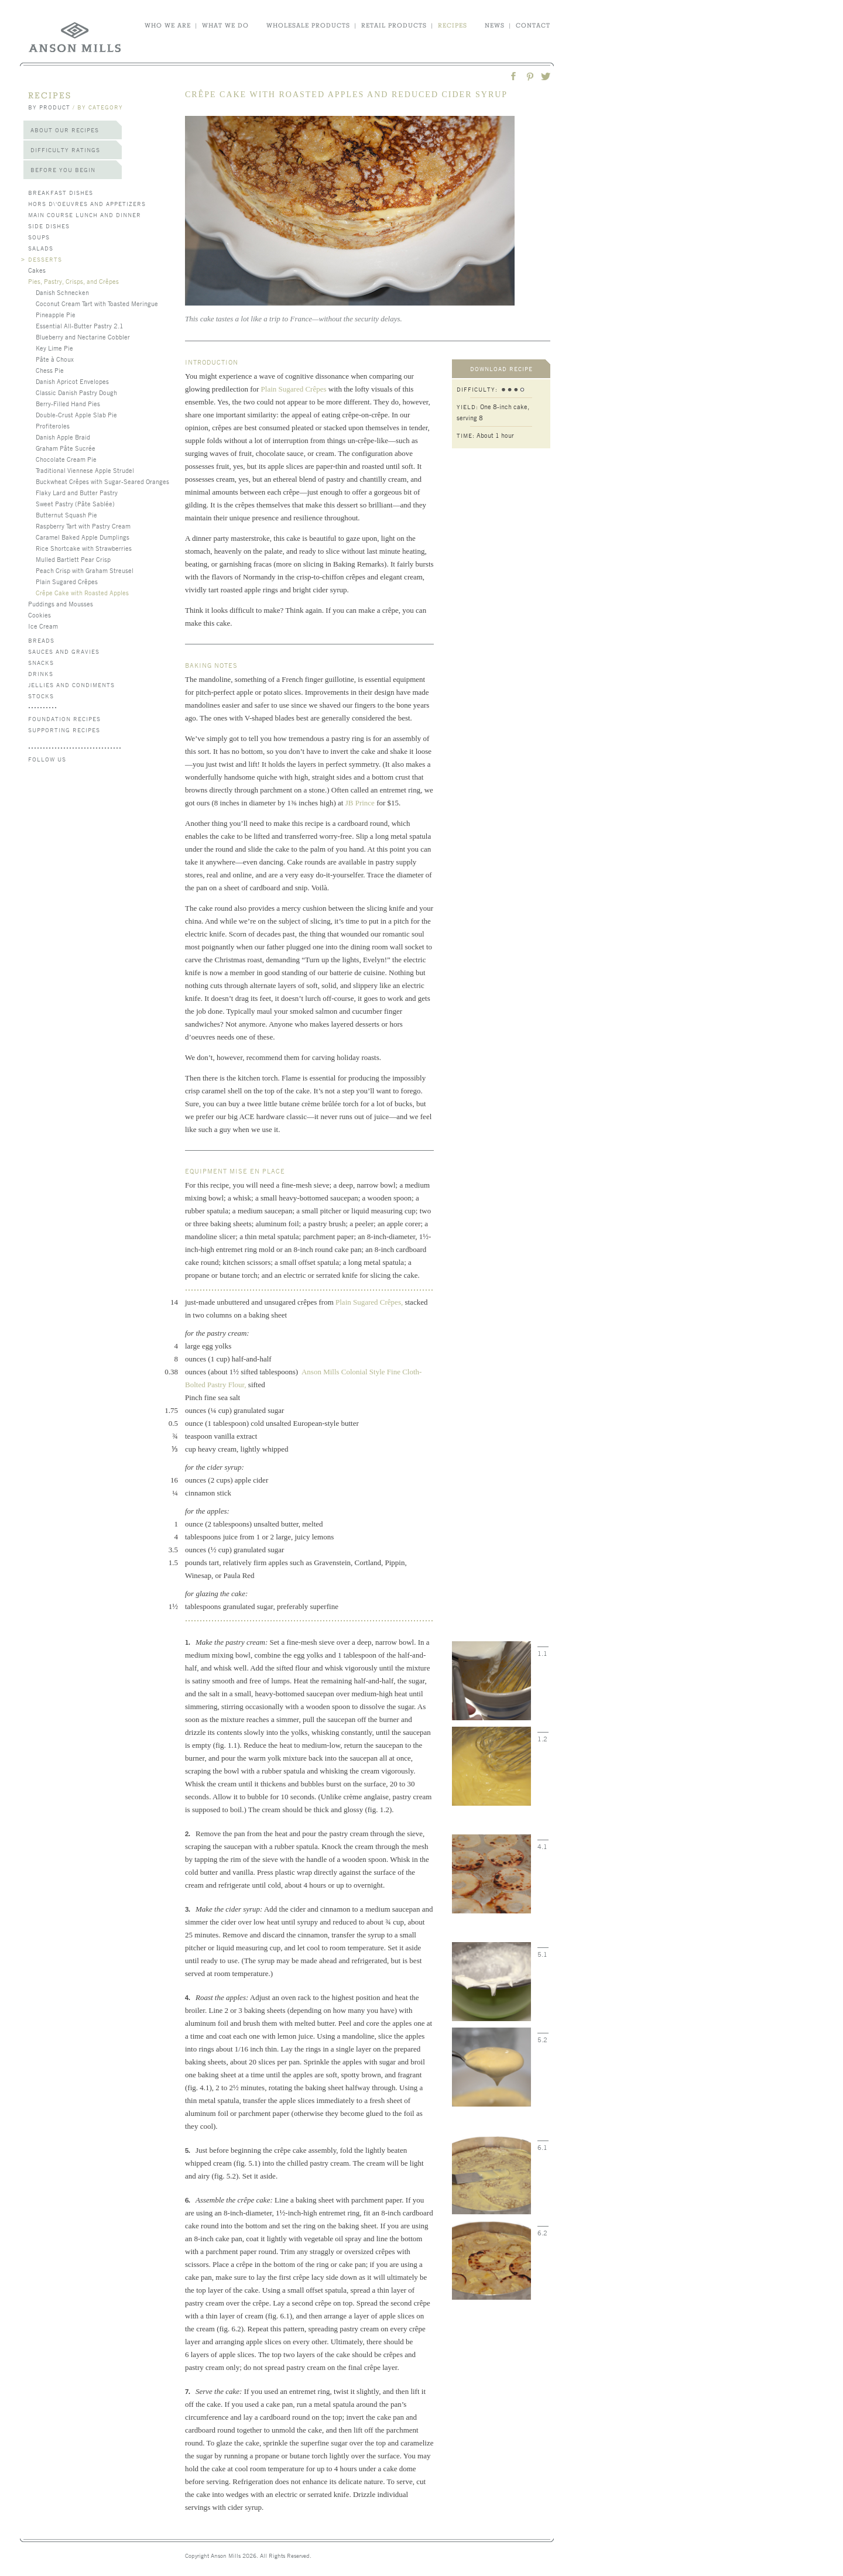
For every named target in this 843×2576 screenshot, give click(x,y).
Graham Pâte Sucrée (65, 448)
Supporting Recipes (64, 729)
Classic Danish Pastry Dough (76, 392)
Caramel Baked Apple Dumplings (82, 537)
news (495, 25)
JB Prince (360, 802)
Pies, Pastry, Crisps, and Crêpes (73, 281)
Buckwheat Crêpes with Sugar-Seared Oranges (102, 481)
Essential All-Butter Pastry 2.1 (80, 325)
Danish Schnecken (62, 292)
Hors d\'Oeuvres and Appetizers (87, 203)
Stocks (41, 695)
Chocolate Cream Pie (66, 459)
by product (49, 107)
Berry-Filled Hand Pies (68, 403)
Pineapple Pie (56, 314)
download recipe (501, 368)
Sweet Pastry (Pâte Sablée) (75, 503)
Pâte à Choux (55, 359)
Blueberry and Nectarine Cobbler (83, 336)
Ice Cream (43, 626)
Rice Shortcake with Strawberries (84, 548)
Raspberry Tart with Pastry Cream (83, 526)
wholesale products (308, 25)
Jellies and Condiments (71, 684)
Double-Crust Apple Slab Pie (76, 414)
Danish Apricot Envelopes (72, 381)
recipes (452, 25)
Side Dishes (49, 225)
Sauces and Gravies (64, 651)
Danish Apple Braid (63, 437)
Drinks (40, 673)
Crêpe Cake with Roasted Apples (82, 592)
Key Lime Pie (54, 348)
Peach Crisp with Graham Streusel (84, 570)
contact (533, 25)
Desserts (45, 259)
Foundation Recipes (64, 718)
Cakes (37, 270)
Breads (41, 640)
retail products (394, 25)
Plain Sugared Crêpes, (369, 1302)
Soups (39, 237)
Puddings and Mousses (60, 603)
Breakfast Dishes (60, 192)
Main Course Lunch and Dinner (84, 214)
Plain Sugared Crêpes (67, 581)
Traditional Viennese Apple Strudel (85, 470)
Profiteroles (53, 425)
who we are (168, 25)
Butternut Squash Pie (66, 514)
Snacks (41, 662)
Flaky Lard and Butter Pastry (77, 492)
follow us (47, 759)
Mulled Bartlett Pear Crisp (73, 559)
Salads (40, 248)
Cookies (39, 614)
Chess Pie (50, 370)
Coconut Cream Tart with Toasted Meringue (97, 303)
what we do (225, 25)
